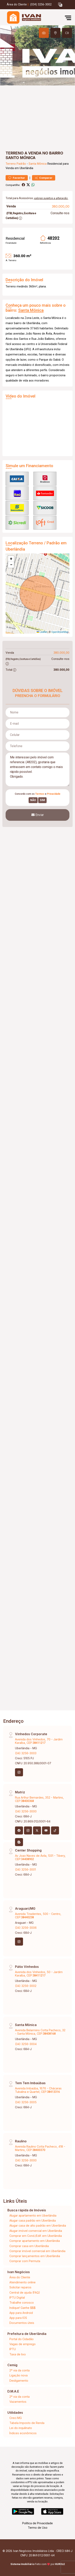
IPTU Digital (17, 2297)
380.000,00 (60, 206)
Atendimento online (22, 2282)
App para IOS (18, 2317)
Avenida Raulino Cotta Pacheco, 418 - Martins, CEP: (40, 2148)
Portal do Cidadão (21, 2339)
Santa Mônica (38, 163)
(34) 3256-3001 (25, 1869)
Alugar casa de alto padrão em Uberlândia (37, 2225)
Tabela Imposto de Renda (26, 2423)
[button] (60, 5)
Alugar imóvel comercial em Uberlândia (35, 2230)
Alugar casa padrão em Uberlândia (32, 2220)
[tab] (44, 33)
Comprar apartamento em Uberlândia (34, 2240)
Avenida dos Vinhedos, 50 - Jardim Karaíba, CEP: (39, 1973)
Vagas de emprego (22, 2344)
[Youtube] (46, 1830)
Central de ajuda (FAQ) (24, 2292)
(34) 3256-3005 (26, 2102)
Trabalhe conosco (21, 2302)
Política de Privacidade (37, 2523)
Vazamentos (17, 2401)
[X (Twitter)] (37, 1830)
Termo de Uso (37, 2527)
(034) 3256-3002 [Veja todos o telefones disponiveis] (41, 4)
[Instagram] (19, 1772)
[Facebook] (19, 1830)
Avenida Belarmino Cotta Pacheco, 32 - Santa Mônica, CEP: (40, 2031)
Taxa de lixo (17, 2354)
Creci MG (15, 2418)
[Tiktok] (55, 1830)
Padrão (21, 163)
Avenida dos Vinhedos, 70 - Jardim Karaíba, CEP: (39, 1741)
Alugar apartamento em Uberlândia (32, 2215)
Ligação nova (18, 2375)
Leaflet (42, 632)
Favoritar (16, 177)
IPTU (12, 2349)
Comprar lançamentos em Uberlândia (34, 2256)
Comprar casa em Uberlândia (29, 2246)
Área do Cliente (17, 4)
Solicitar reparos (20, 2287)
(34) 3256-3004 (26, 2044)
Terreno (11, 163)
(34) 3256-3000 (26, 1811)
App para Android (21, 2312)
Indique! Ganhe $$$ (22, 2307)
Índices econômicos (23, 2433)
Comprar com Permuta (24, 2261)
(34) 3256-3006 (26, 1927)
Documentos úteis (21, 2322)
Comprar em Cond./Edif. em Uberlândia (35, 2235)
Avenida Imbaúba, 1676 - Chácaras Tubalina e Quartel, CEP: (38, 2090)
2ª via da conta (19, 2370)
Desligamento (18, 2380)
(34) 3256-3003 (25, 1753)
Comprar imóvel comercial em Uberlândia (37, 2251)
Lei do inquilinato (20, 2428)
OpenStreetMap (59, 632)
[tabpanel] (37, 55)
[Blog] (19, 1842)
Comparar (43, 177)
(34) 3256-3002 (25, 1986)
